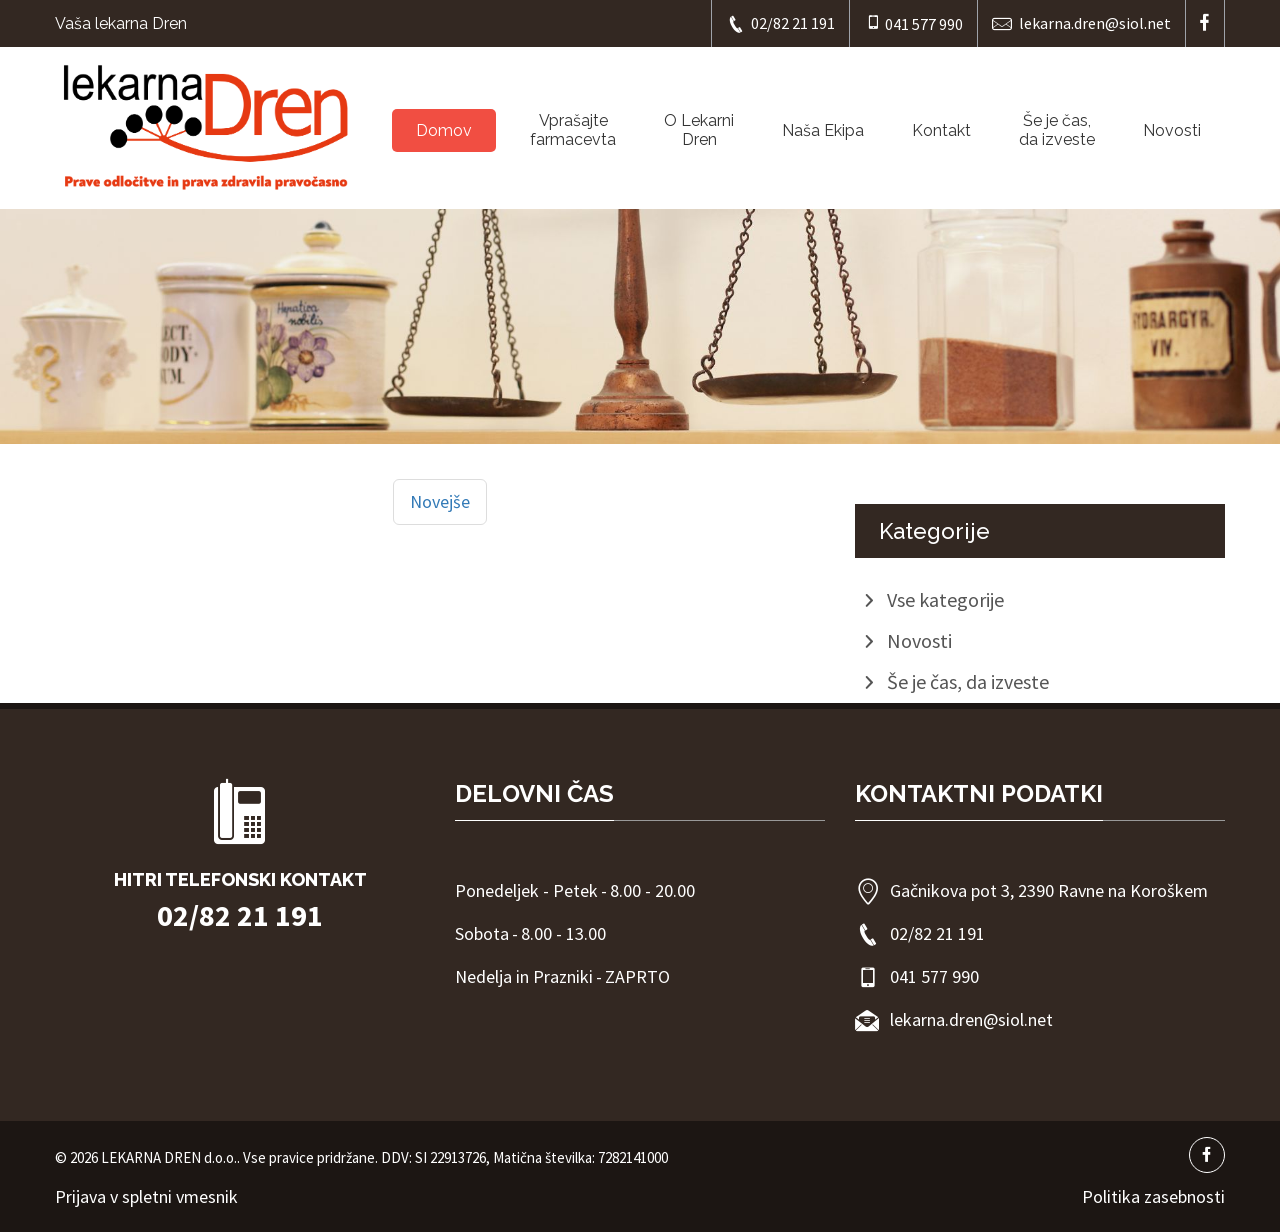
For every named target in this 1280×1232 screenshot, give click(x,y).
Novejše (440, 501)
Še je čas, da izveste (1057, 130)
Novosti (1172, 130)
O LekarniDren (699, 130)
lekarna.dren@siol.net (1081, 23)
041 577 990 (913, 23)
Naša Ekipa (823, 130)
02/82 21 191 (780, 23)
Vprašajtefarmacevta (573, 130)
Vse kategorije (945, 599)
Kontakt (941, 130)
